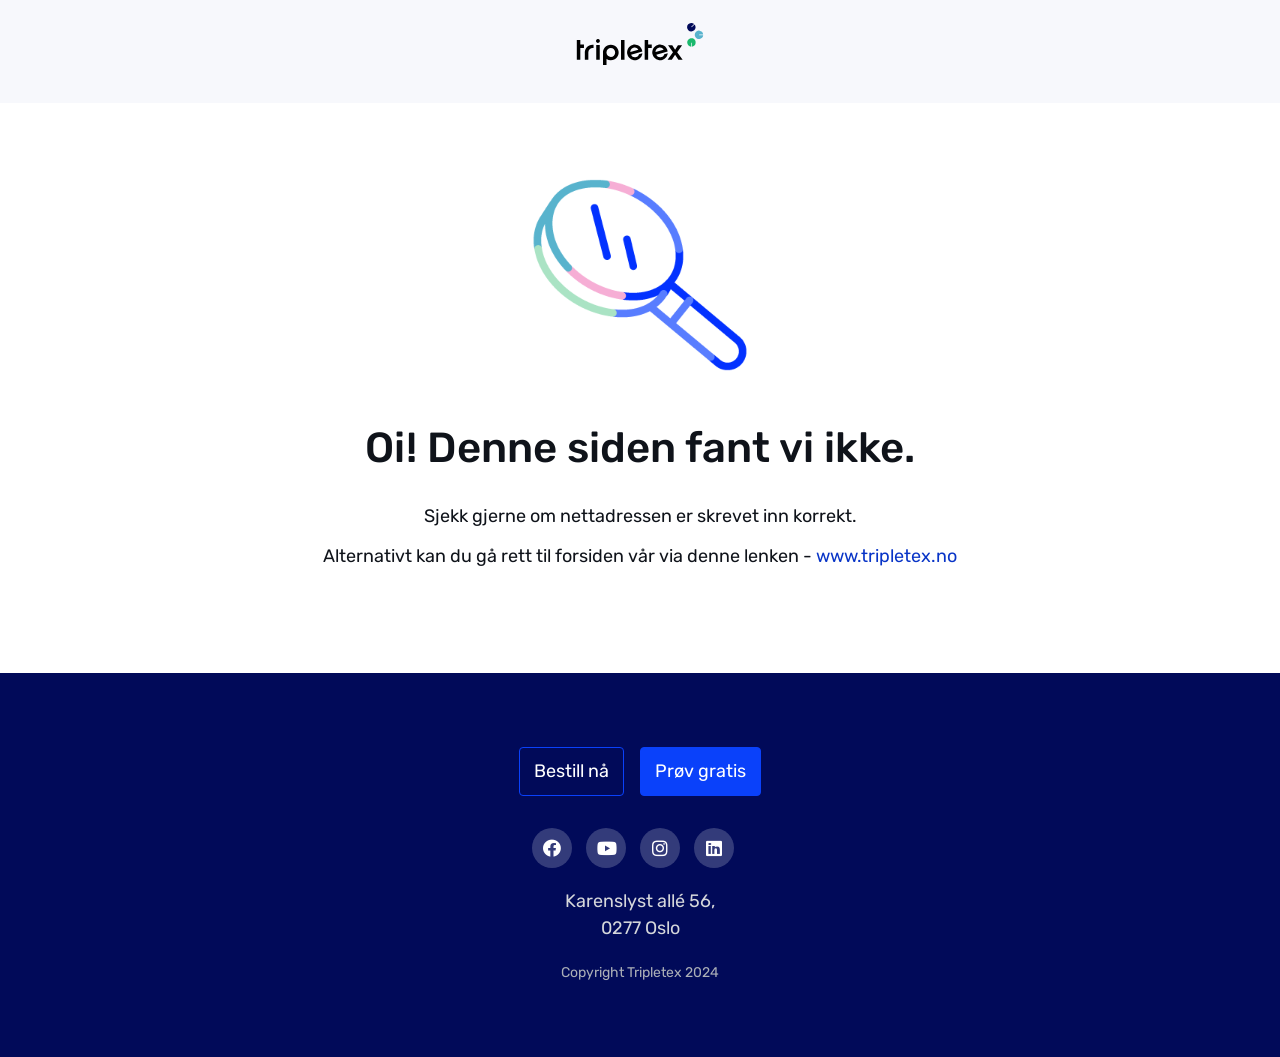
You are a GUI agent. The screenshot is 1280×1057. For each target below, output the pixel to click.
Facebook (552, 848)
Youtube (606, 848)
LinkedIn (714, 848)
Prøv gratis (700, 771)
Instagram (660, 848)
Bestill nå (571, 771)
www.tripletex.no (886, 556)
